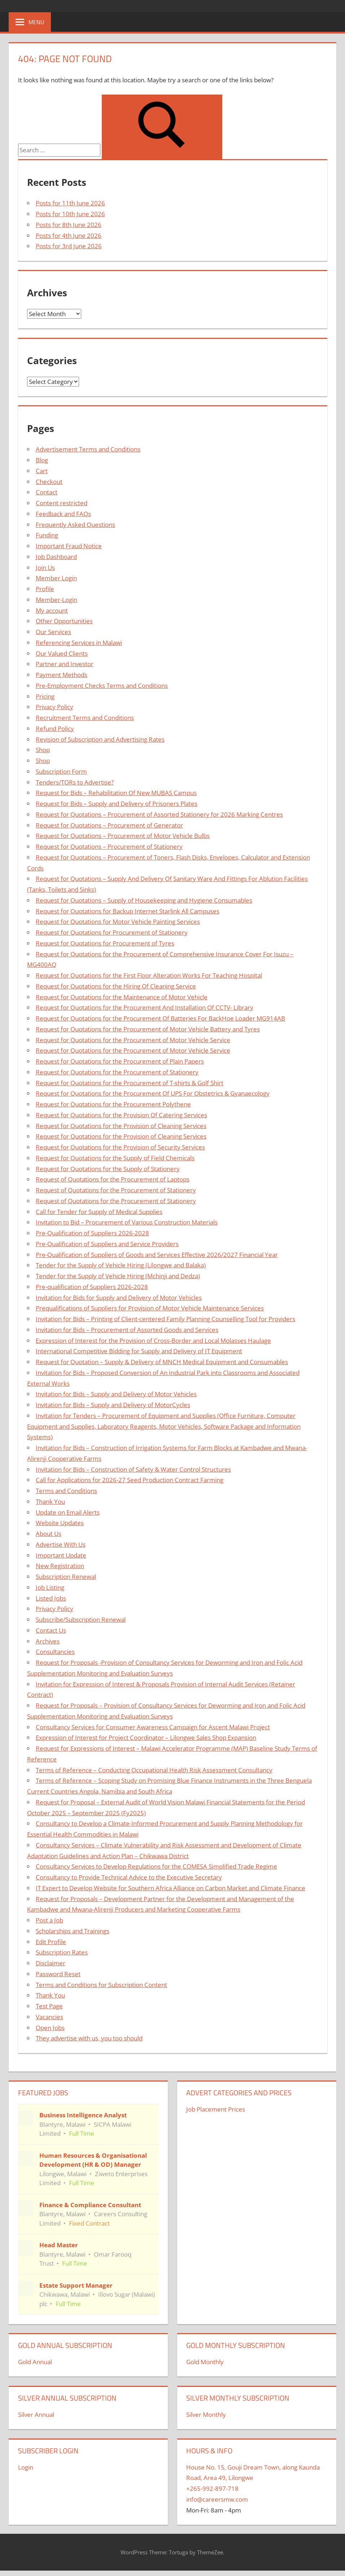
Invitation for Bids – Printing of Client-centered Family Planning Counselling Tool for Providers (165, 1319)
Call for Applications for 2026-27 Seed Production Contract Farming (129, 1480)
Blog (42, 460)
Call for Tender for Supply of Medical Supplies (99, 1212)
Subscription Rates (62, 1952)
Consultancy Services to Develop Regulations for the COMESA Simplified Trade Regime (156, 1866)
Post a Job (49, 1920)
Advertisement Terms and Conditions (88, 449)
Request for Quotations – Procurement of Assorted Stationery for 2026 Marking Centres (159, 814)
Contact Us (51, 1630)
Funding (47, 535)
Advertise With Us (61, 1544)
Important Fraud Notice (69, 546)
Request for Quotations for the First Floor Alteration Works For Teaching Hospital (149, 975)
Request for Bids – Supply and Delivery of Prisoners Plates (116, 803)
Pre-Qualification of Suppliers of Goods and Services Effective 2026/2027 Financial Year (157, 1254)
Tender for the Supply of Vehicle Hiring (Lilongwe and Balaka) (121, 1265)
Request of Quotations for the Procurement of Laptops (112, 1179)
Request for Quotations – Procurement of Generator (109, 825)
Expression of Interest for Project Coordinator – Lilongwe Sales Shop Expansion (146, 1737)
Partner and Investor (64, 664)
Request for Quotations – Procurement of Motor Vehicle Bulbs (123, 835)
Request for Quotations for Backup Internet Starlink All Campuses (127, 911)
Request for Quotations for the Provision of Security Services (120, 1147)
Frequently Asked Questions (75, 524)
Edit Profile (51, 1942)
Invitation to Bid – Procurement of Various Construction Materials (127, 1222)
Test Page (49, 2006)
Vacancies (49, 2017)
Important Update (61, 1555)
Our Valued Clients (62, 653)
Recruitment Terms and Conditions (85, 717)
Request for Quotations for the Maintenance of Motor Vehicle (122, 997)
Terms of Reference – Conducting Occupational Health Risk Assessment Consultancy (154, 1770)
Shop (43, 750)
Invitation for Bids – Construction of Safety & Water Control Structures (133, 1469)
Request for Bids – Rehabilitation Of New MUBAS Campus (116, 793)
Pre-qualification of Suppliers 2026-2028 (92, 1287)
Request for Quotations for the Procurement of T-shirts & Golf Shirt (129, 1083)
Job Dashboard (56, 557)
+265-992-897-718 (212, 2488)
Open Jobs (50, 2027)
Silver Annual (36, 2414)
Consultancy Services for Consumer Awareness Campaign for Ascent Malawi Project (153, 1727)
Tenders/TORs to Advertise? (75, 782)
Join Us (45, 567)
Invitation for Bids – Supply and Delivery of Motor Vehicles (116, 1394)
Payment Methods (61, 675)
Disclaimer (50, 1963)
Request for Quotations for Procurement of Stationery (112, 932)
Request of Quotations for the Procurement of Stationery (116, 1190)
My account (52, 610)
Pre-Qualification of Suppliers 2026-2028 (92, 1233)
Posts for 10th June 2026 (70, 214)
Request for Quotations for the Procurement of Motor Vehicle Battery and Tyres (148, 1029)
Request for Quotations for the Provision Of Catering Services (121, 1115)
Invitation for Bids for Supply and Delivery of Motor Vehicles (119, 1297)
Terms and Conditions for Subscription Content (101, 1985)
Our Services (53, 632)
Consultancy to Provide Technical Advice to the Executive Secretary (129, 1877)
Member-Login (56, 599)
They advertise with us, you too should (89, 2038)
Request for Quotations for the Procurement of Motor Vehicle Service (133, 1040)
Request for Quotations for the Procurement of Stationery (117, 1072)
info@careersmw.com (217, 2499)
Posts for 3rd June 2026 (69, 246)
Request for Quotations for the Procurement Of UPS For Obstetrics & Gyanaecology (153, 1093)
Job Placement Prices (215, 2109)
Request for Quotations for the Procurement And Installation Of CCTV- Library (144, 1007)
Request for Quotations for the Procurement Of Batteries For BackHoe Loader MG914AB (160, 1018)
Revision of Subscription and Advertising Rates (100, 739)
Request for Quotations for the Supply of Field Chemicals (115, 1158)
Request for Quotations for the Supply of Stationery (108, 1169)
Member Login (56, 578)
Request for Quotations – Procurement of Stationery (109, 846)
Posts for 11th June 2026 (70, 203)
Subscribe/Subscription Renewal (81, 1619)
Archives (48, 1641)
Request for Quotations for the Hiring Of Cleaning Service (116, 986)
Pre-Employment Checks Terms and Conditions (102, 685)
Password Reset (58, 1974)
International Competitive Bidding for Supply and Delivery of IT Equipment (139, 1351)
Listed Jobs (51, 1598)
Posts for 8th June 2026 (68, 225)
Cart (42, 471)
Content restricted (61, 503)
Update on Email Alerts (68, 1512)
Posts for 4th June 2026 (68, 235)
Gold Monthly (205, 2362)
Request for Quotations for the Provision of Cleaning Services (121, 1126)
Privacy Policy (54, 707)
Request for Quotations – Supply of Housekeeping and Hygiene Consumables (144, 900)
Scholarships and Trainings (72, 1931)
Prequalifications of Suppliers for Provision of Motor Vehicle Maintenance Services (150, 1308)
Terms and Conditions (66, 1490)
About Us (48, 1533)
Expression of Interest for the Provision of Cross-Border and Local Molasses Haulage (153, 1340)
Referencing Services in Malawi (79, 642)
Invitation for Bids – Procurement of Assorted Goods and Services (127, 1330)
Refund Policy (55, 728)
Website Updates (60, 1523)
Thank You (50, 1501)
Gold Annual (35, 2362)
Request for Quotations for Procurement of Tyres (105, 943)
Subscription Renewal (66, 1576)
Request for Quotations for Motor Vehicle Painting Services (118, 921)
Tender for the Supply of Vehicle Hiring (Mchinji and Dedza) (118, 1276)
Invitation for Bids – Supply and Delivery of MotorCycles (113, 1405)
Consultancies (55, 1651)
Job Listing (50, 1587)
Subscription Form (61, 771)
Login (25, 2467)
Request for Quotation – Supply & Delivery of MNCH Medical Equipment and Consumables (162, 1362)
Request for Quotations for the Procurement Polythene (113, 1104)
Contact (46, 492)
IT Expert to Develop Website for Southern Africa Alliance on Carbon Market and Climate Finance (170, 1888)
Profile (45, 589)
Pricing (45, 696)
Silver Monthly (206, 2414)
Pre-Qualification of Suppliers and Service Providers (107, 1244)
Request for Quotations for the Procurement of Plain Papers (120, 1061)
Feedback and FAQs (63, 514)
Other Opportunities (64, 621)
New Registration (60, 1566)
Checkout (49, 481)
